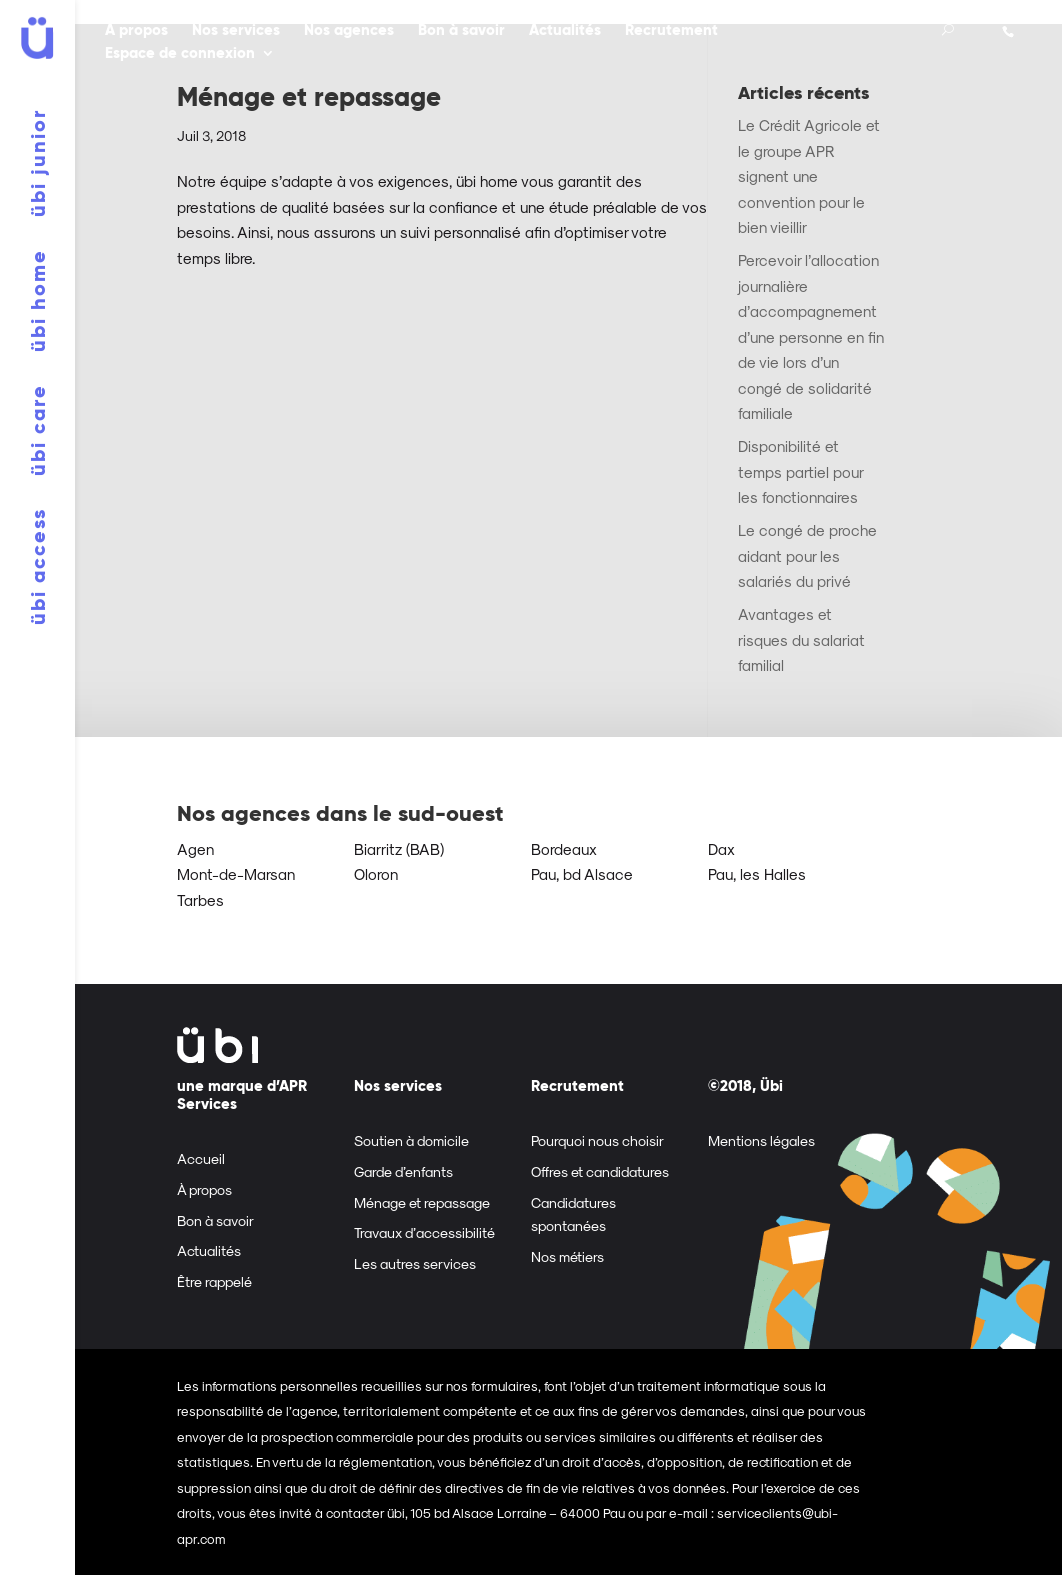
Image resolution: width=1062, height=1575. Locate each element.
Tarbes (200, 900)
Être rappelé (214, 1281)
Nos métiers (567, 1256)
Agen (195, 849)
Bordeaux (564, 849)
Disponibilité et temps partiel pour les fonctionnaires (800, 471)
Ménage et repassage (309, 97)
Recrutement (671, 31)
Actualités (565, 31)
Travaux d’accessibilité (424, 1232)
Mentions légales (761, 1140)
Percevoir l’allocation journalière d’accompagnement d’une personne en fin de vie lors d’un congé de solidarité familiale (811, 336)
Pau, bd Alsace (582, 874)
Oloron (376, 874)
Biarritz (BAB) (399, 849)
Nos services (236, 31)
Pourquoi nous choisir (597, 1140)
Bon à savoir (461, 31)
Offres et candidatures (600, 1171)
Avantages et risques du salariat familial (801, 639)
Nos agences (349, 31)
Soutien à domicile (411, 1140)
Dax (721, 849)
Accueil (201, 1158)
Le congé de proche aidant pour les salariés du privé (807, 555)
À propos (136, 31)
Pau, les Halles (757, 874)
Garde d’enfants (403, 1171)
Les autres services (415, 1263)
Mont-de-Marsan (236, 874)
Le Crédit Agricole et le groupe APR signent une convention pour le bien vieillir (809, 176)
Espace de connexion (180, 54)
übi (38, 163)
